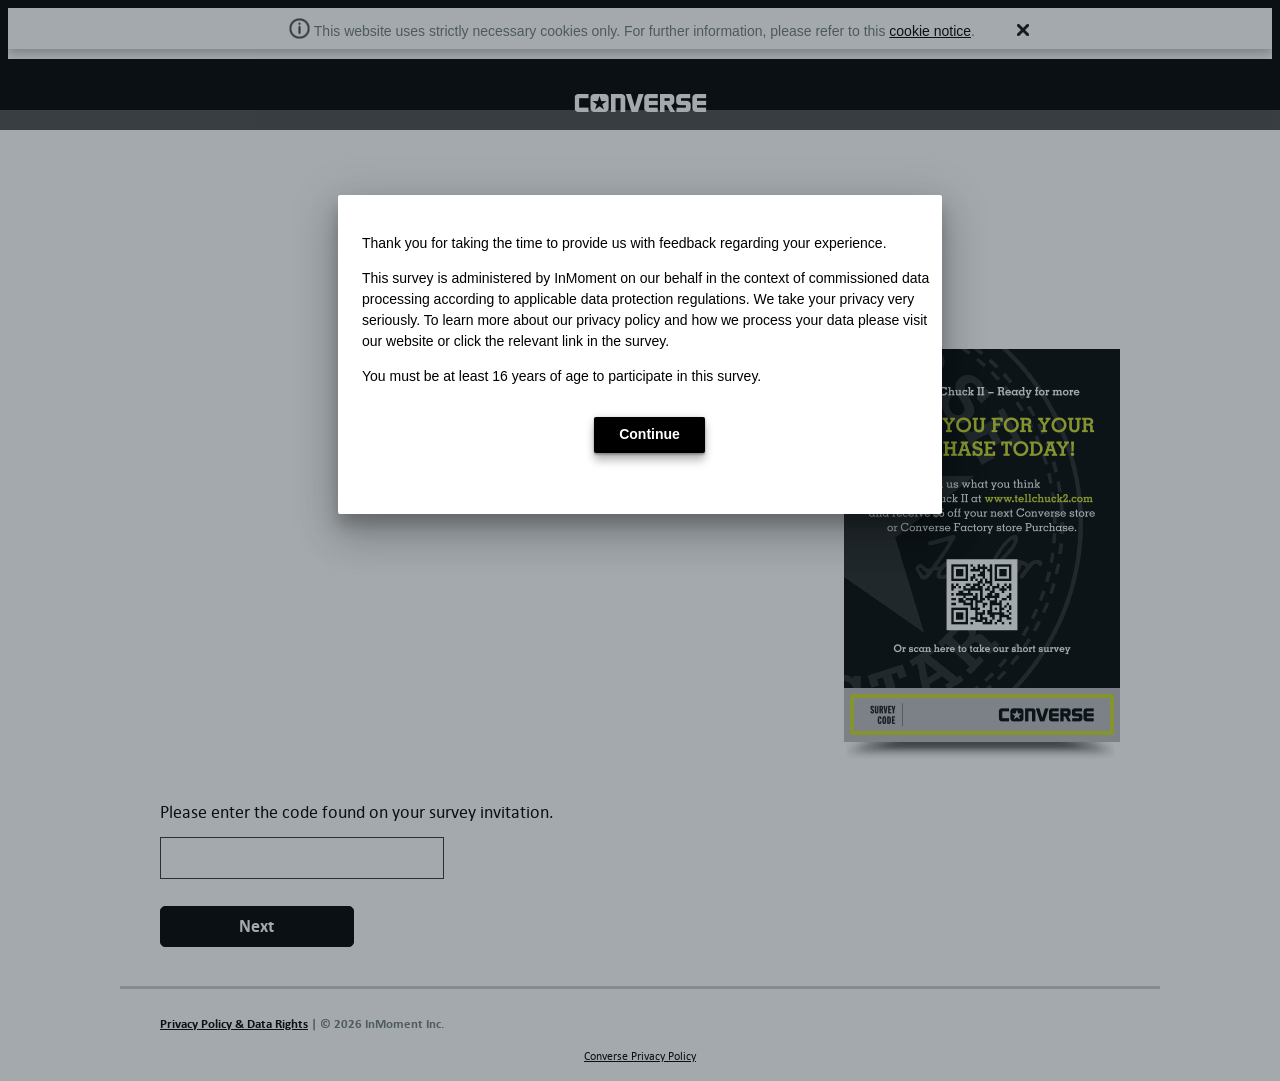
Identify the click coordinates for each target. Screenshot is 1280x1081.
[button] (649, 435)
